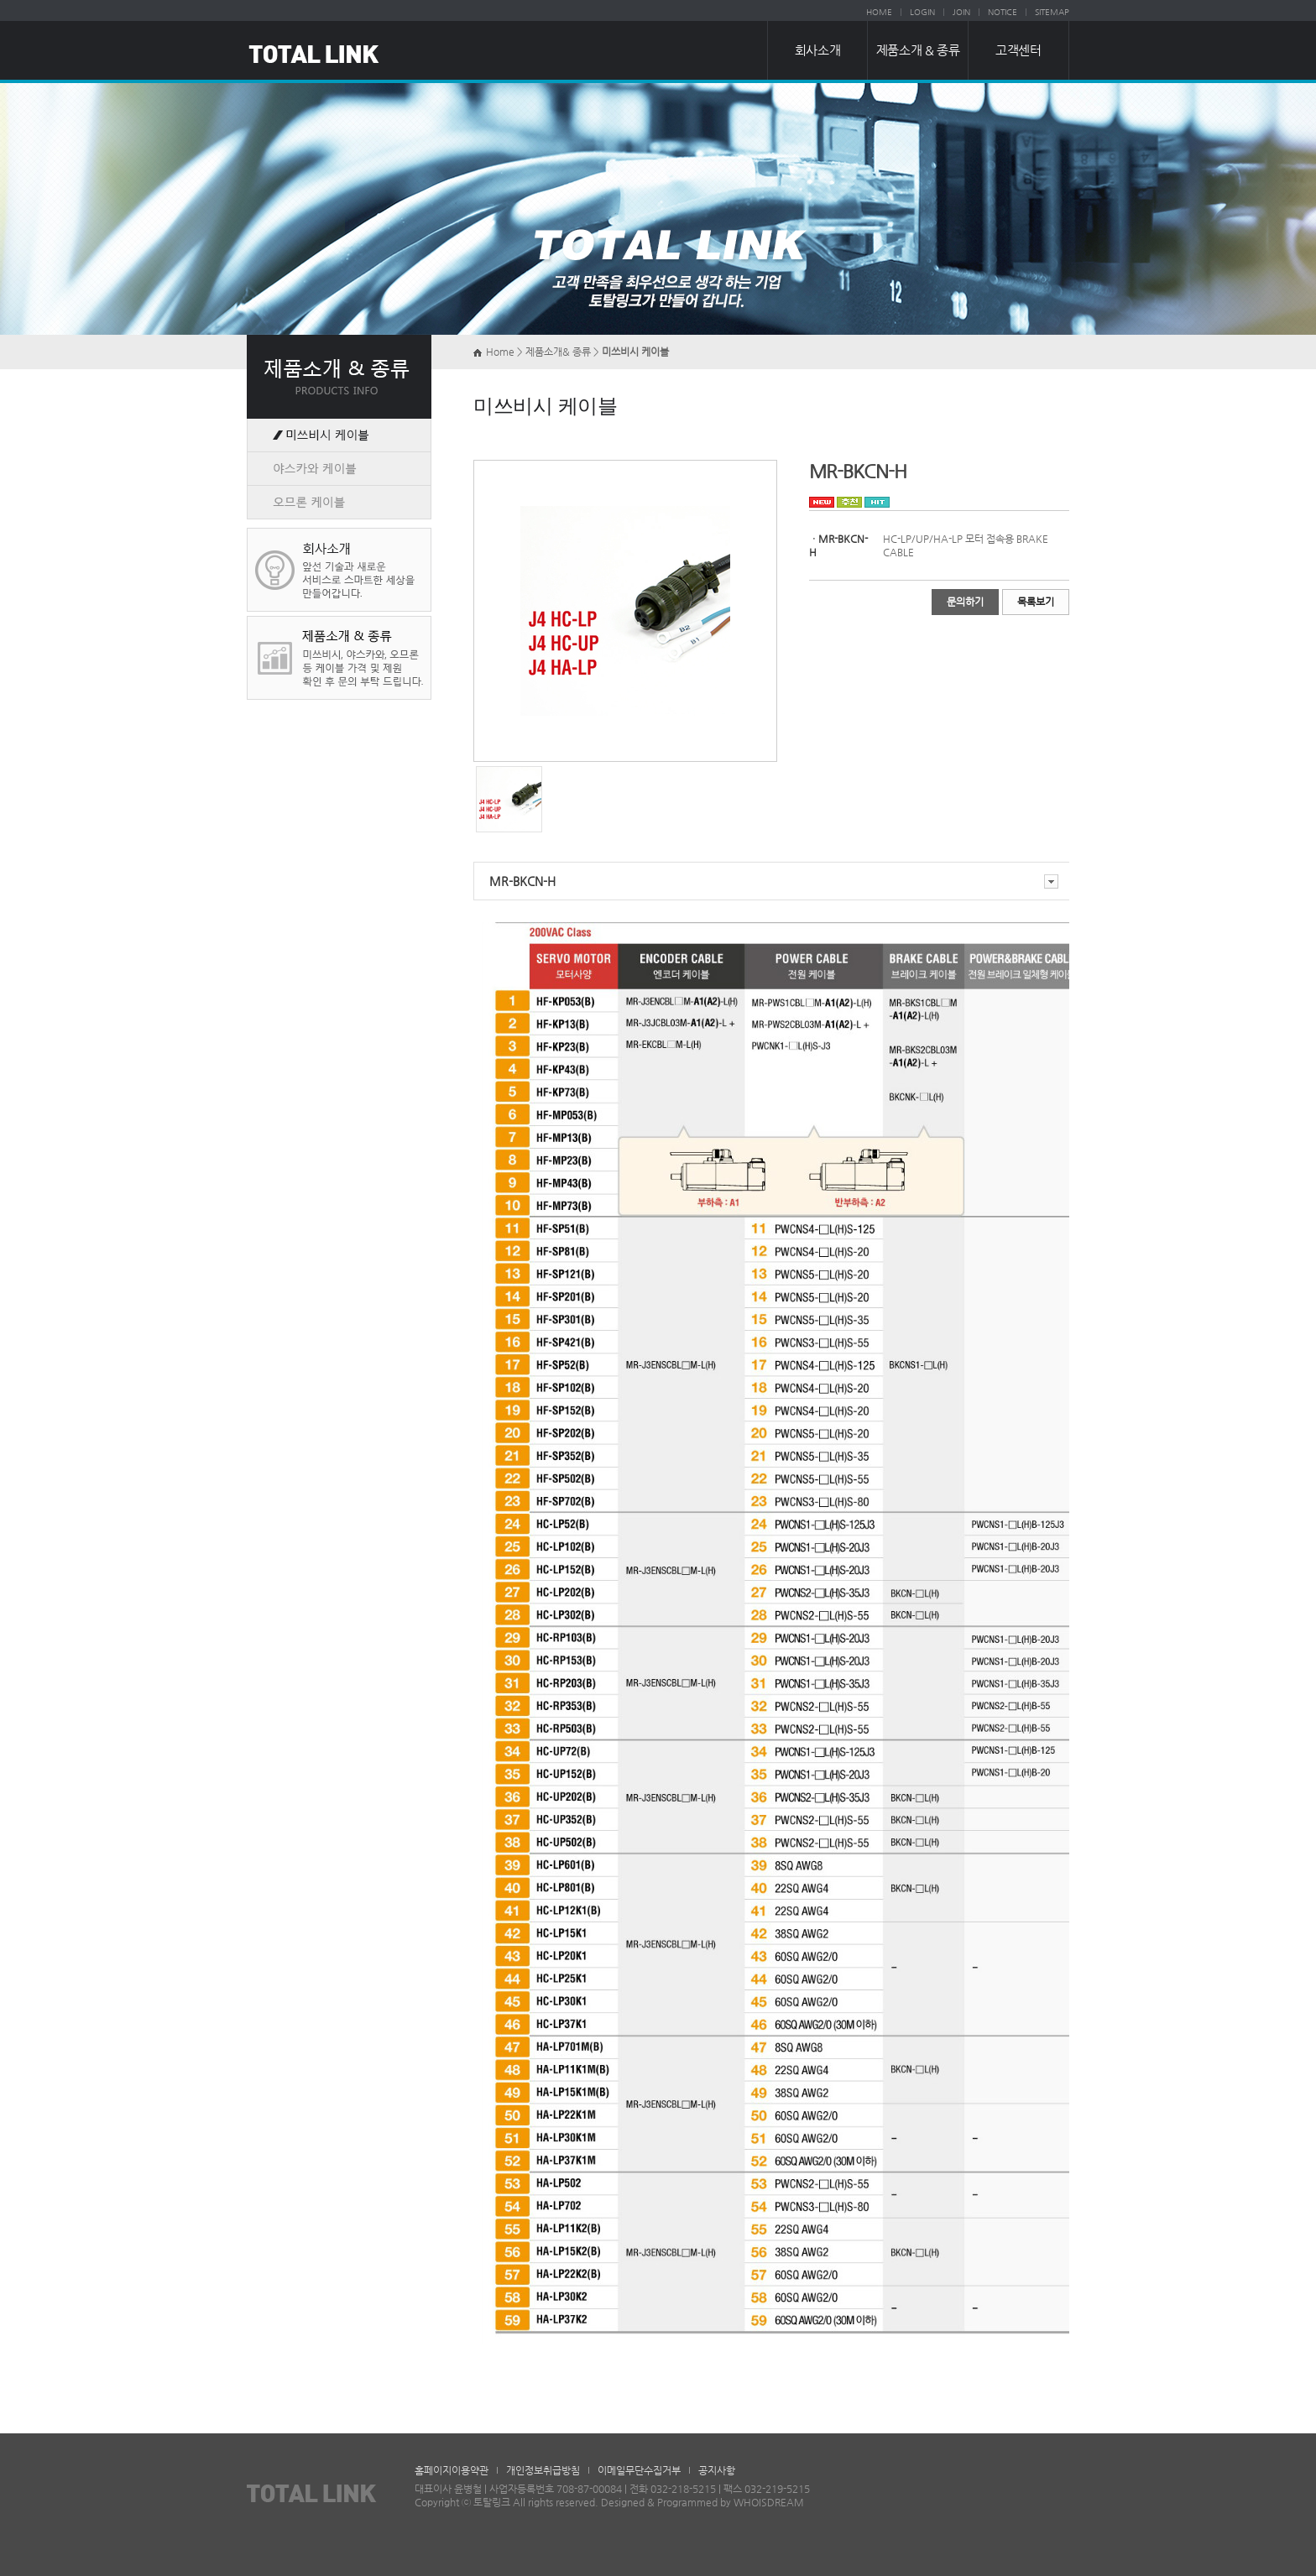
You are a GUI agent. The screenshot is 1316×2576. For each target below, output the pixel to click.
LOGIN (922, 12)
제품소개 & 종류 (917, 50)
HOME (879, 12)
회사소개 (817, 50)
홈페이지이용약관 (451, 2470)
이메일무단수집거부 (639, 2470)
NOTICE (1002, 12)
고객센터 (1018, 50)
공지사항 (716, 2470)
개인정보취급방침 (543, 2470)
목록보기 (1035, 601)
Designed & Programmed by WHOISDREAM (702, 2502)
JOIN (961, 12)
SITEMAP (1052, 12)
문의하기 (965, 601)
